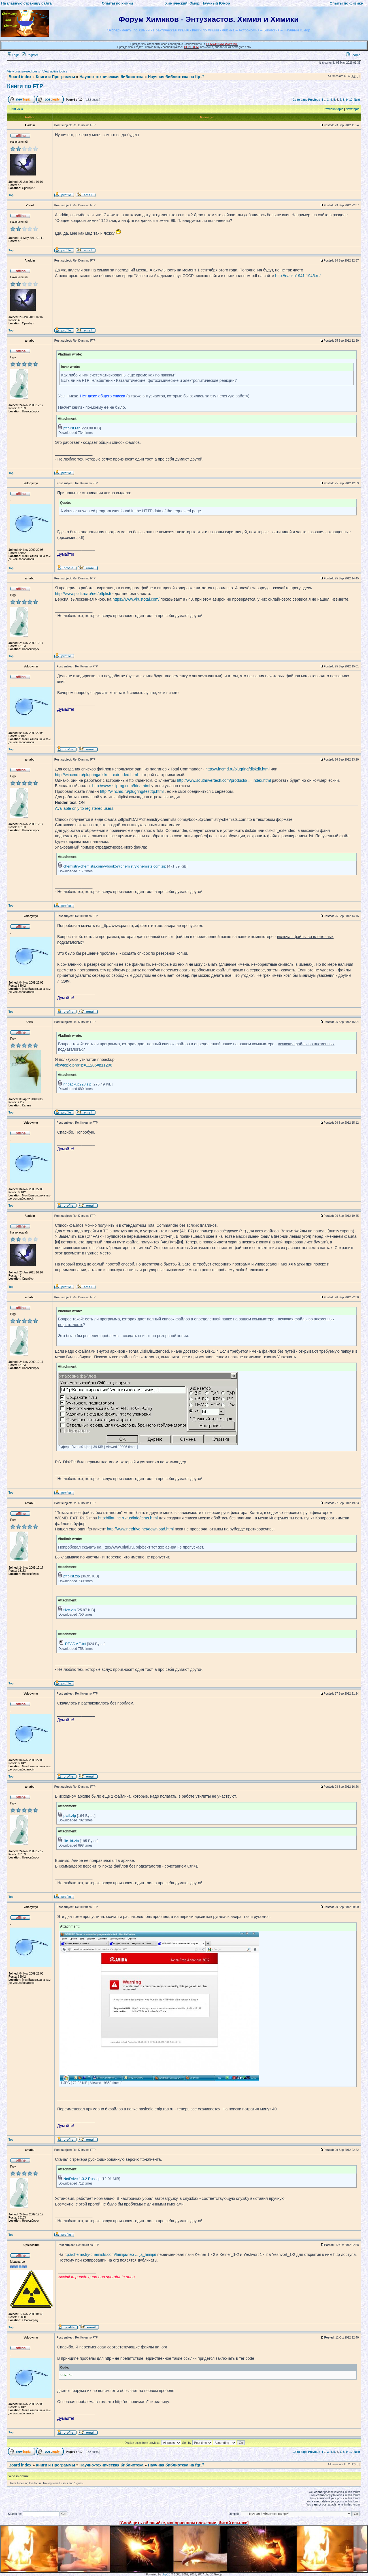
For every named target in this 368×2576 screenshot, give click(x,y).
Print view (16, 109)
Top (11, 195)
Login (14, 55)
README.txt (75, 1644)
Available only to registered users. (84, 808)
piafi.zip (69, 1815)
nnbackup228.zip (77, 1084)
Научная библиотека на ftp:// (176, 76)
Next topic (352, 109)
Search (353, 55)
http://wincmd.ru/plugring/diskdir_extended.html (96, 774)
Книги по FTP (25, 86)
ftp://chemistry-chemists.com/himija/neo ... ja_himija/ (110, 2254)
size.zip (69, 1610)
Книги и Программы (55, 76)
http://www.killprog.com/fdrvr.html (121, 785)
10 (350, 99)
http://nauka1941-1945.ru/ (297, 275)
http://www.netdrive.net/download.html (140, 1529)
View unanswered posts (23, 71)
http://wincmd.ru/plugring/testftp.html (132, 791)
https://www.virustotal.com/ (135, 599)
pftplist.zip (71, 1576)
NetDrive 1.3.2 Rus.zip (82, 2179)
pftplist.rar (71, 428)
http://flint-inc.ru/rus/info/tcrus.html (128, 1518)
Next (357, 99)
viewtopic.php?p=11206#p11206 (83, 1065)
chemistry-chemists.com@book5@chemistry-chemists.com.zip (114, 866)
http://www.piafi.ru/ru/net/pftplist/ (83, 593)
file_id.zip (71, 1841)
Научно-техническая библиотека (112, 76)
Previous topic (333, 109)
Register (30, 55)
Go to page (299, 99)
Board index (19, 76)
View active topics (54, 71)
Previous (314, 99)
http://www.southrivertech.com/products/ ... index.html (224, 780)
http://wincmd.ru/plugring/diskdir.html (237, 769)
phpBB (166, 2574)
